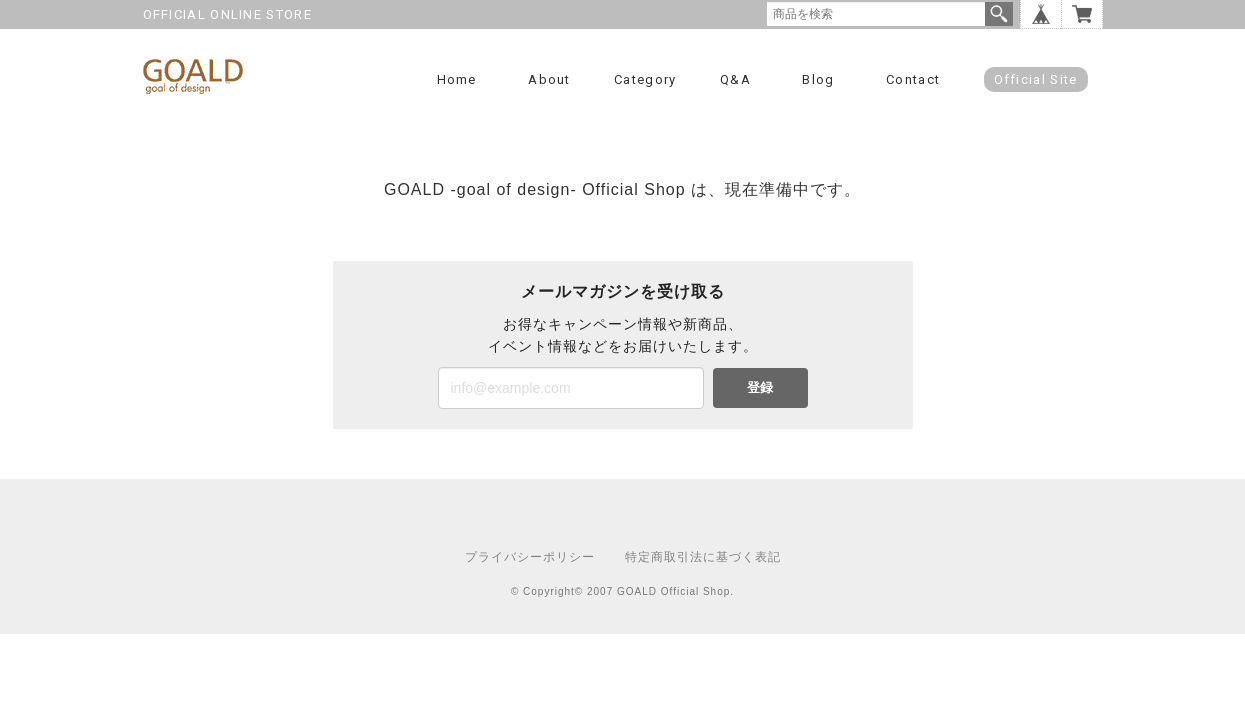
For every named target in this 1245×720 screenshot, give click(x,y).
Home (457, 79)
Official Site (1036, 79)
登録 (760, 387)
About (549, 79)
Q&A (735, 79)
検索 (999, 14)
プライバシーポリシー (530, 557)
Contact (913, 79)
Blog (818, 79)
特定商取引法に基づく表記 (703, 557)
